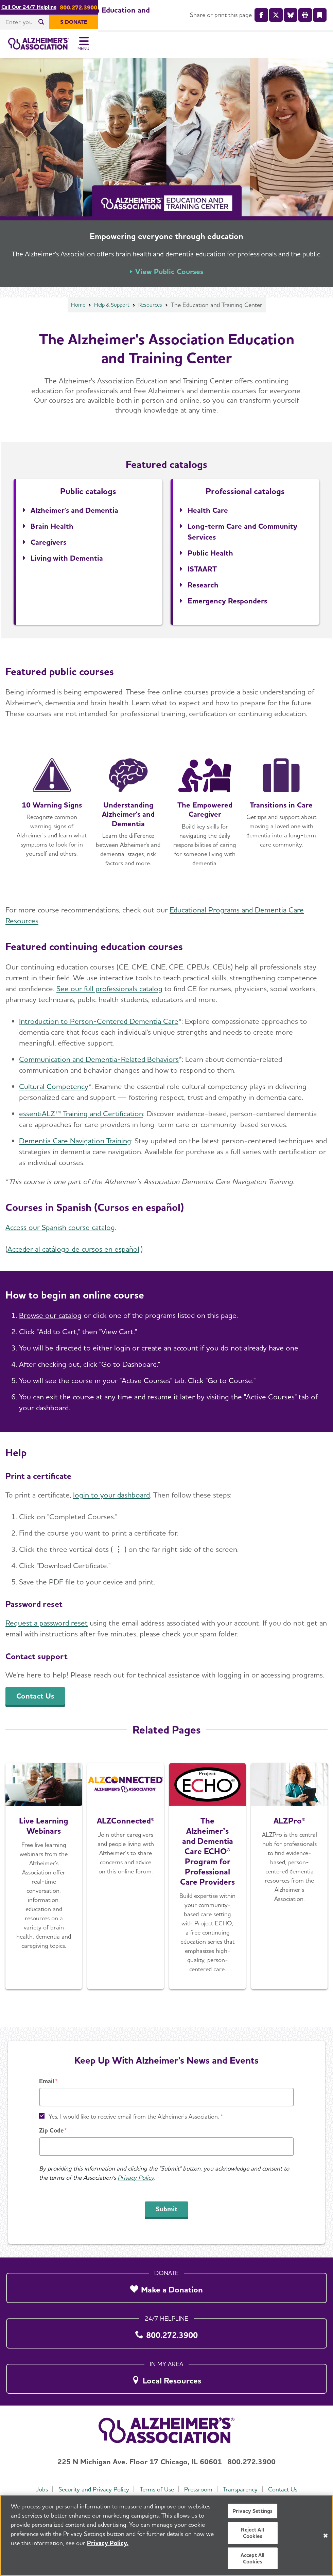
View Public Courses (169, 275)
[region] (166, 2535)
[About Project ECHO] (207, 1880)
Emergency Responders (227, 605)
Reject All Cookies (252, 2532)
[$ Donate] (308, 22)
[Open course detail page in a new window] (51, 816)
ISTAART (202, 573)
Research (203, 589)
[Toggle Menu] (318, 45)
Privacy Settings (252, 2511)
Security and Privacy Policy (92, 2489)
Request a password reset (46, 1627)
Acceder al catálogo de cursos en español (73, 1253)
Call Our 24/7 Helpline (146, 7)
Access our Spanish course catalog (60, 1231)
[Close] (325, 2535)
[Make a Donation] (166, 2286)
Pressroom (199, 2489)
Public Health (210, 557)
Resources (153, 309)
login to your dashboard (111, 1499)
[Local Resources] (166, 2377)
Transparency (241, 2489)
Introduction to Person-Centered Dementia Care (98, 1025)
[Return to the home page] (50, 46)
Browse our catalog (50, 1319)
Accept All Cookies (253, 2558)
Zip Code (51, 2130)
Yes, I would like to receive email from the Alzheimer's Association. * (136, 2116)
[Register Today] (43, 1880)
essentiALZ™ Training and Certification (81, 1117)
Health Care (208, 514)
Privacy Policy (136, 2177)
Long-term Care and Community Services (242, 536)
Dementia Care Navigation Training (75, 1145)
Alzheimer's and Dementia (74, 514)
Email (46, 2081)
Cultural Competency (53, 1090)
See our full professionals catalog (109, 992)
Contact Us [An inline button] (35, 1700)
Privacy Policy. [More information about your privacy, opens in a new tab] (107, 2542)
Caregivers (48, 546)
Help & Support (111, 309)
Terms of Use (156, 2489)
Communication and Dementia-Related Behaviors (99, 1063)
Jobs (40, 2489)
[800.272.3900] (166, 2331)
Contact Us (284, 2489)
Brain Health (52, 530)
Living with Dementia (67, 562)
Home (74, 309)
